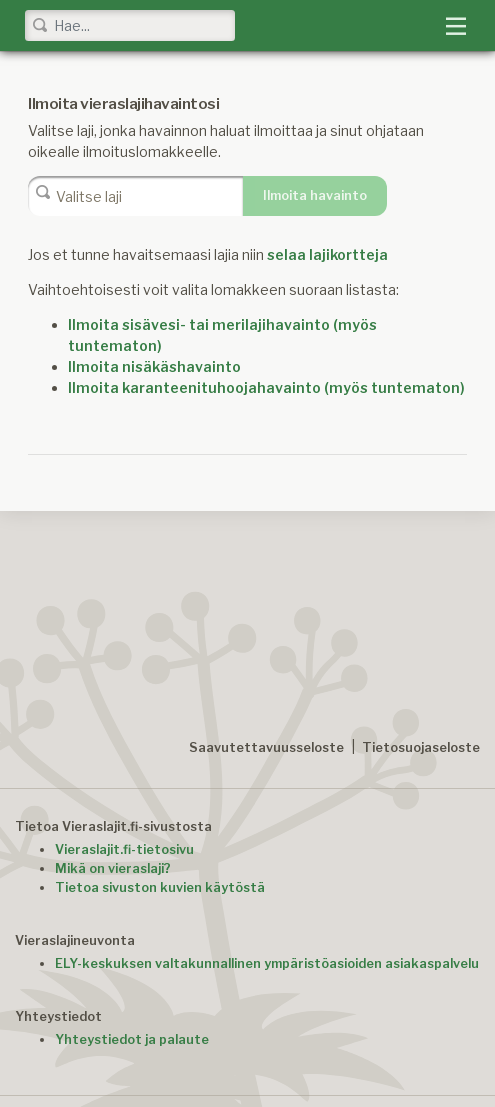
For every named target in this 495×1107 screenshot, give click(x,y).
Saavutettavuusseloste (266, 747)
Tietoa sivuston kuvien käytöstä (160, 887)
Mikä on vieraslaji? (113, 868)
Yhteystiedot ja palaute (132, 1039)
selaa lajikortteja (327, 254)
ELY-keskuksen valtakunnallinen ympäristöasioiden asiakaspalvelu (267, 963)
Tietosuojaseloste (421, 747)
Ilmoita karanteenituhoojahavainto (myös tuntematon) (266, 387)
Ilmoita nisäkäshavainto (154, 366)
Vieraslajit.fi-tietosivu (124, 849)
